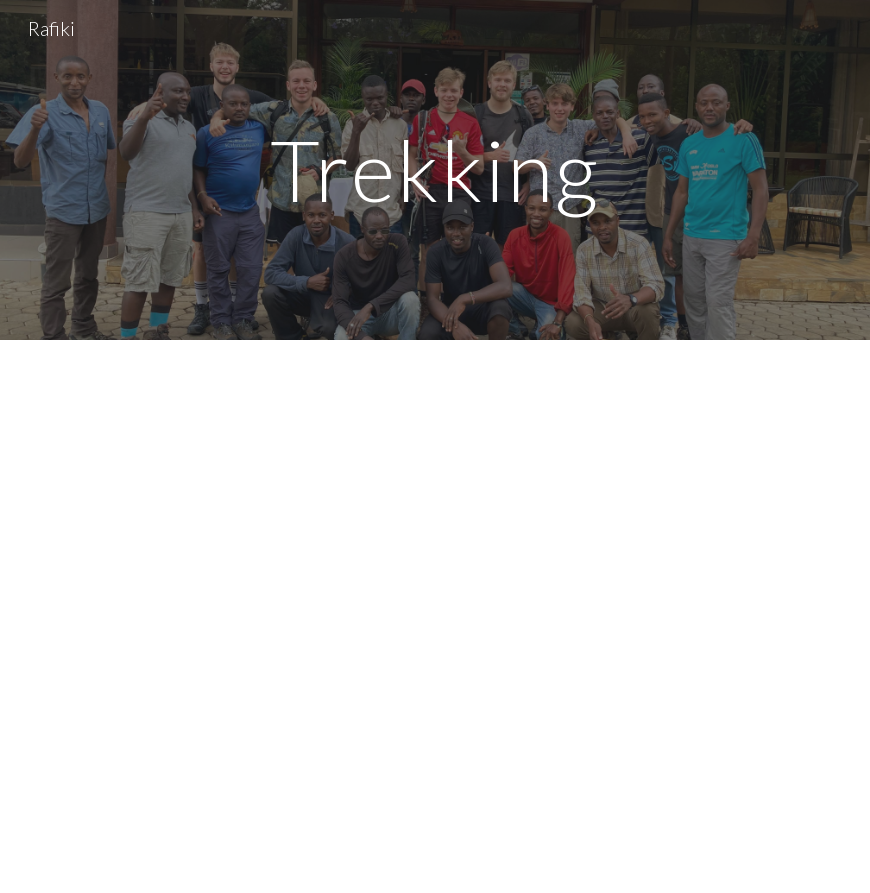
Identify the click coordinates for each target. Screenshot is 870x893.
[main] (435, 169)
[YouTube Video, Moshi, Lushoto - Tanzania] (435, 616)
